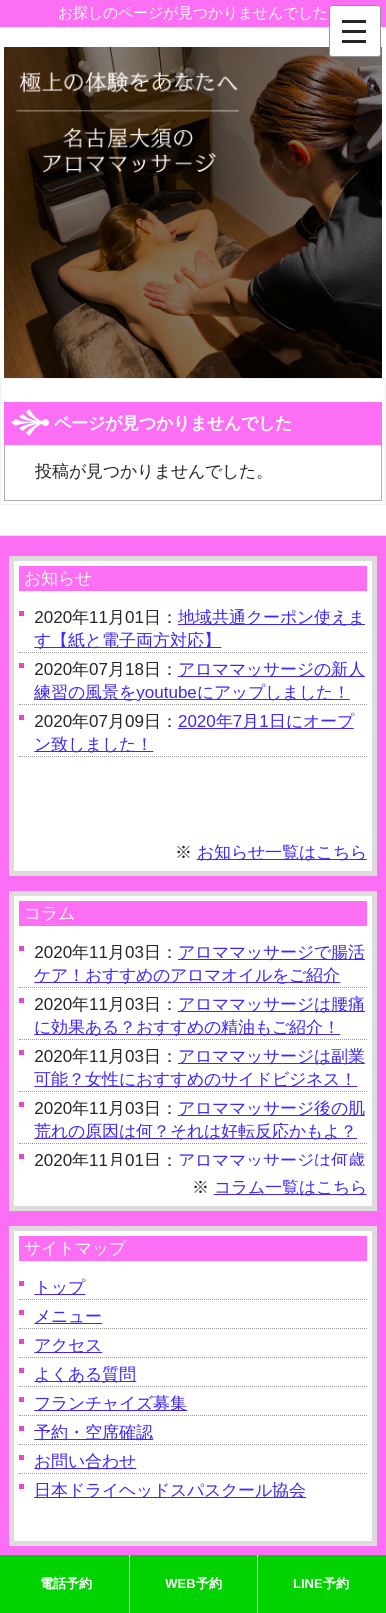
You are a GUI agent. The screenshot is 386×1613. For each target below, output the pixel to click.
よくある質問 (85, 1374)
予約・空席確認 (93, 1432)
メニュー (68, 1316)
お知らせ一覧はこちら (282, 852)
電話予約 (66, 1583)
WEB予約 (193, 1583)
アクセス (68, 1345)
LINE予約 (321, 1583)
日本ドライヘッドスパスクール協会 (170, 1490)
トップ (59, 1287)
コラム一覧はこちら (290, 1187)
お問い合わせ (85, 1461)
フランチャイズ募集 (110, 1403)
